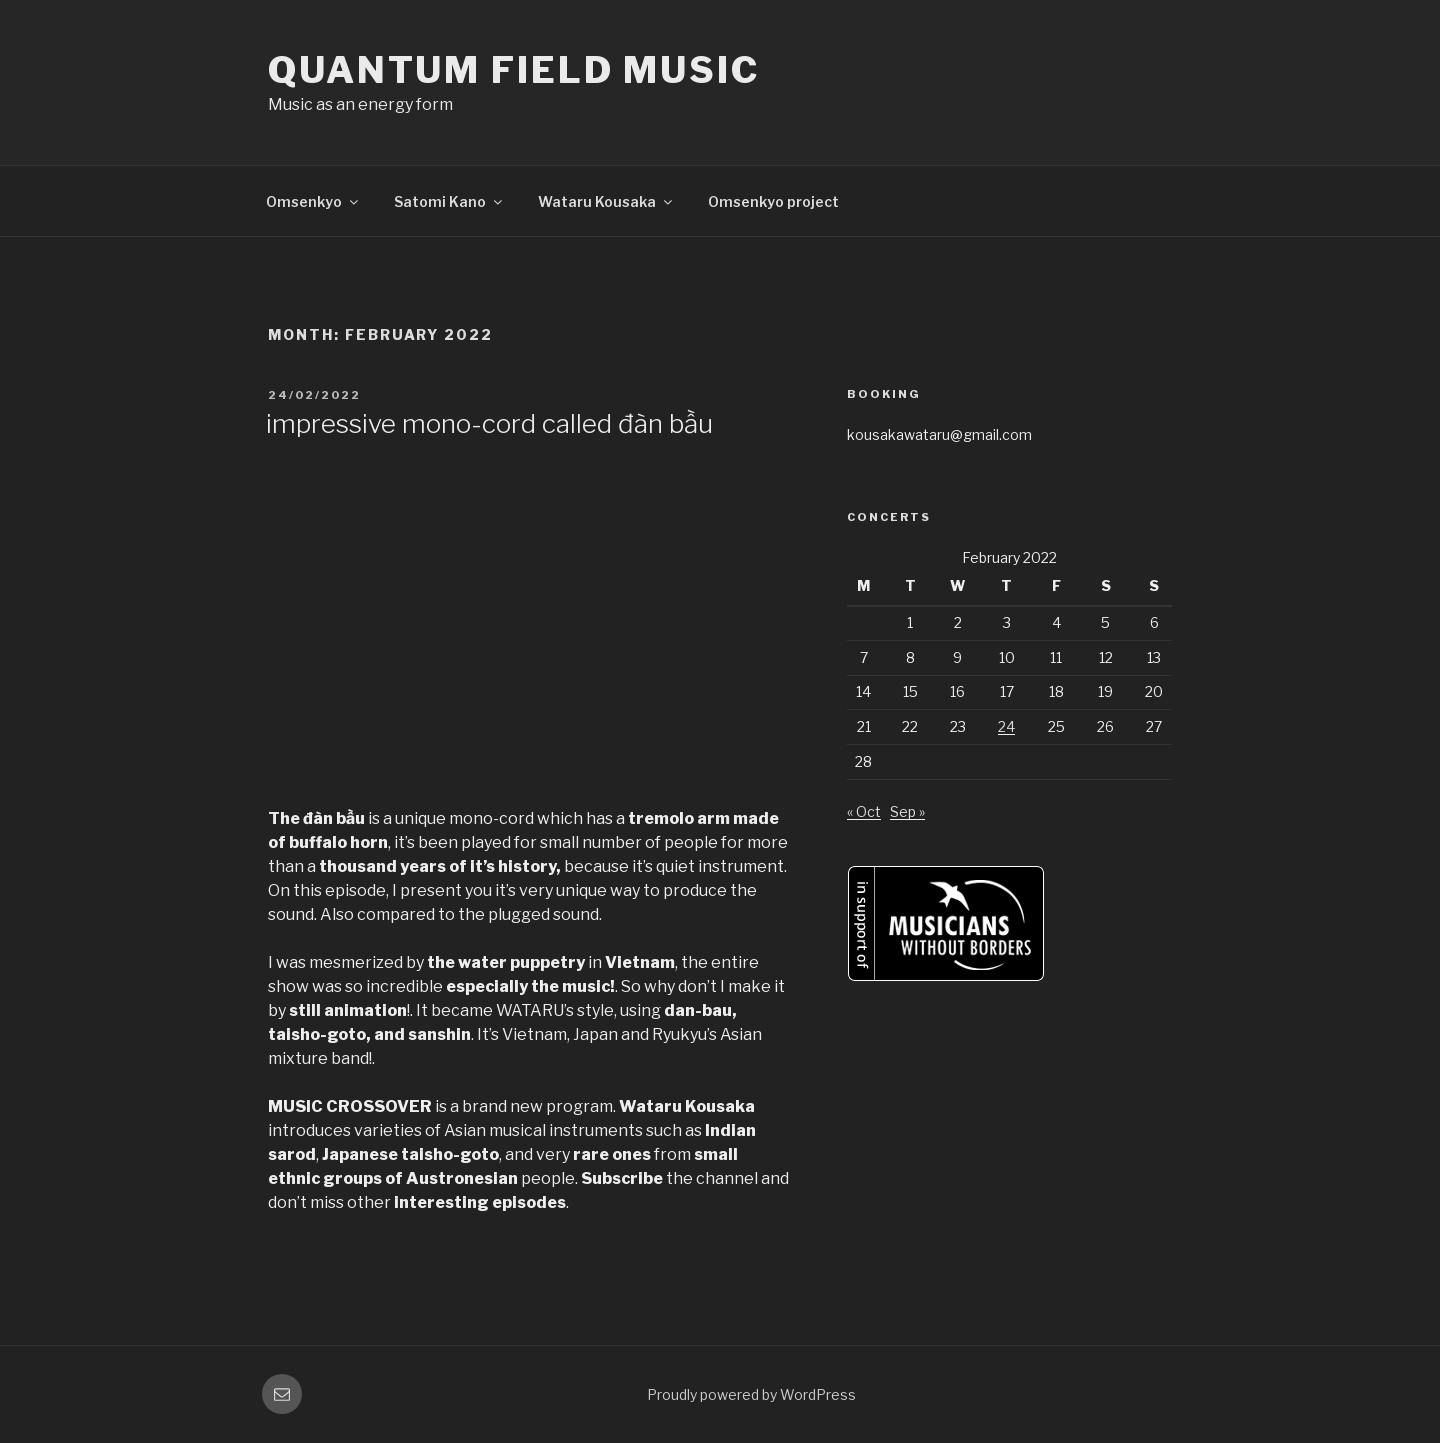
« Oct (864, 811)
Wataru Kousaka (606, 201)
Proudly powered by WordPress (751, 1394)
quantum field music (514, 70)
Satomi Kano (449, 201)
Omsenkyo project (773, 201)
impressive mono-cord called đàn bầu (489, 423)
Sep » (907, 811)
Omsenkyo (313, 201)
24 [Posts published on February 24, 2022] (1006, 726)
